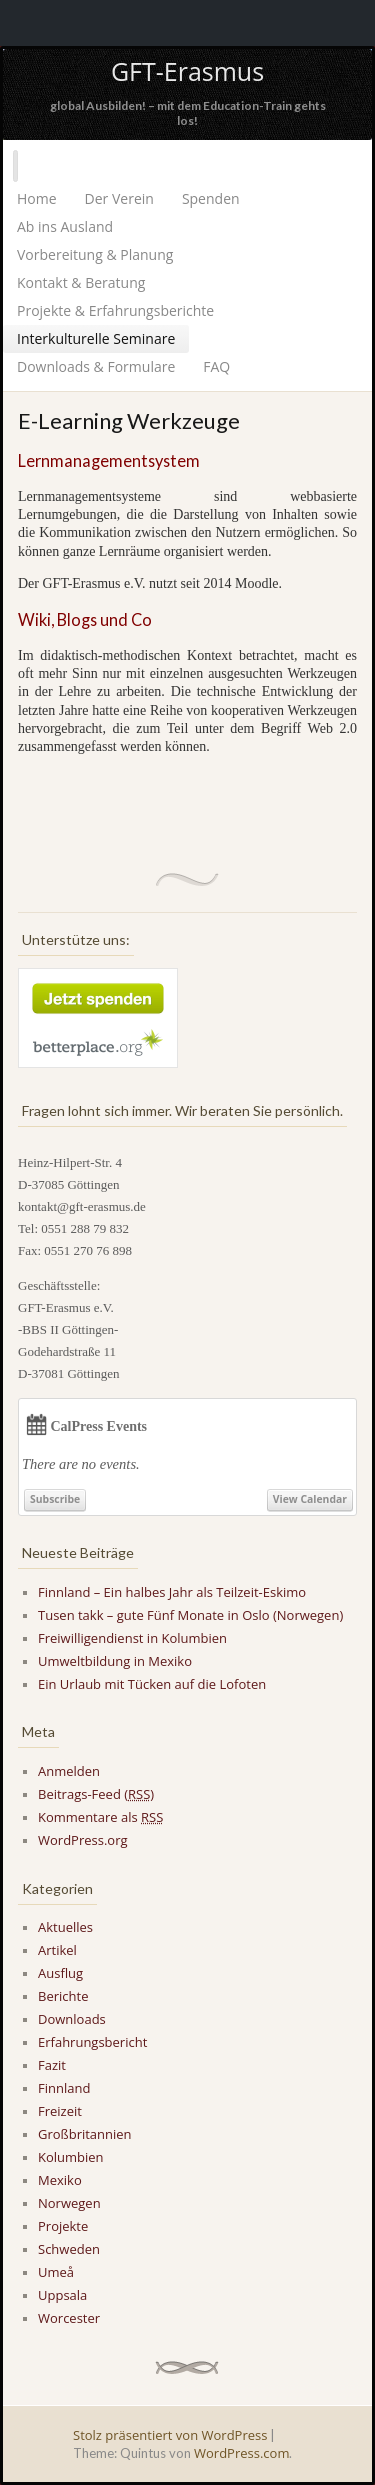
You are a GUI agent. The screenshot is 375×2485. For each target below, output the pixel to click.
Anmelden (69, 1771)
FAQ (216, 366)
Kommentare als (100, 1817)
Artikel (57, 1950)
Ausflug (60, 1973)
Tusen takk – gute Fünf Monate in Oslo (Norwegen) (190, 1615)
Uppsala (62, 2295)
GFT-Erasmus (187, 71)
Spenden (211, 198)
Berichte (63, 1996)
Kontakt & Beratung (81, 282)
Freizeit (60, 2111)
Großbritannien (85, 2134)
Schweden (69, 2249)
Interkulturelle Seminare (96, 338)
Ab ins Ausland (65, 226)
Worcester (69, 2318)
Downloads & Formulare (96, 366)
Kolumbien (71, 2157)
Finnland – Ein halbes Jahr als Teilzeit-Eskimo (172, 1592)
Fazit (52, 2065)
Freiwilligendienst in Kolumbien (132, 1638)
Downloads (72, 2019)
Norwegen (69, 2203)
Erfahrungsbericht (92, 2042)
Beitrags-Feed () (96, 1794)
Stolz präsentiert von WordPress (170, 2435)
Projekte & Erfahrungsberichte (115, 310)
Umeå (56, 2272)
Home (37, 198)
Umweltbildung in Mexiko (115, 1661)
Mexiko (60, 2180)
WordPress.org (83, 1840)
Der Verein (119, 198)
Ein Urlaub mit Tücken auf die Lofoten (152, 1684)
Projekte (63, 2226)
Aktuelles (65, 1927)
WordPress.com (241, 2453)
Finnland (64, 2088)
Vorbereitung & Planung (95, 254)
